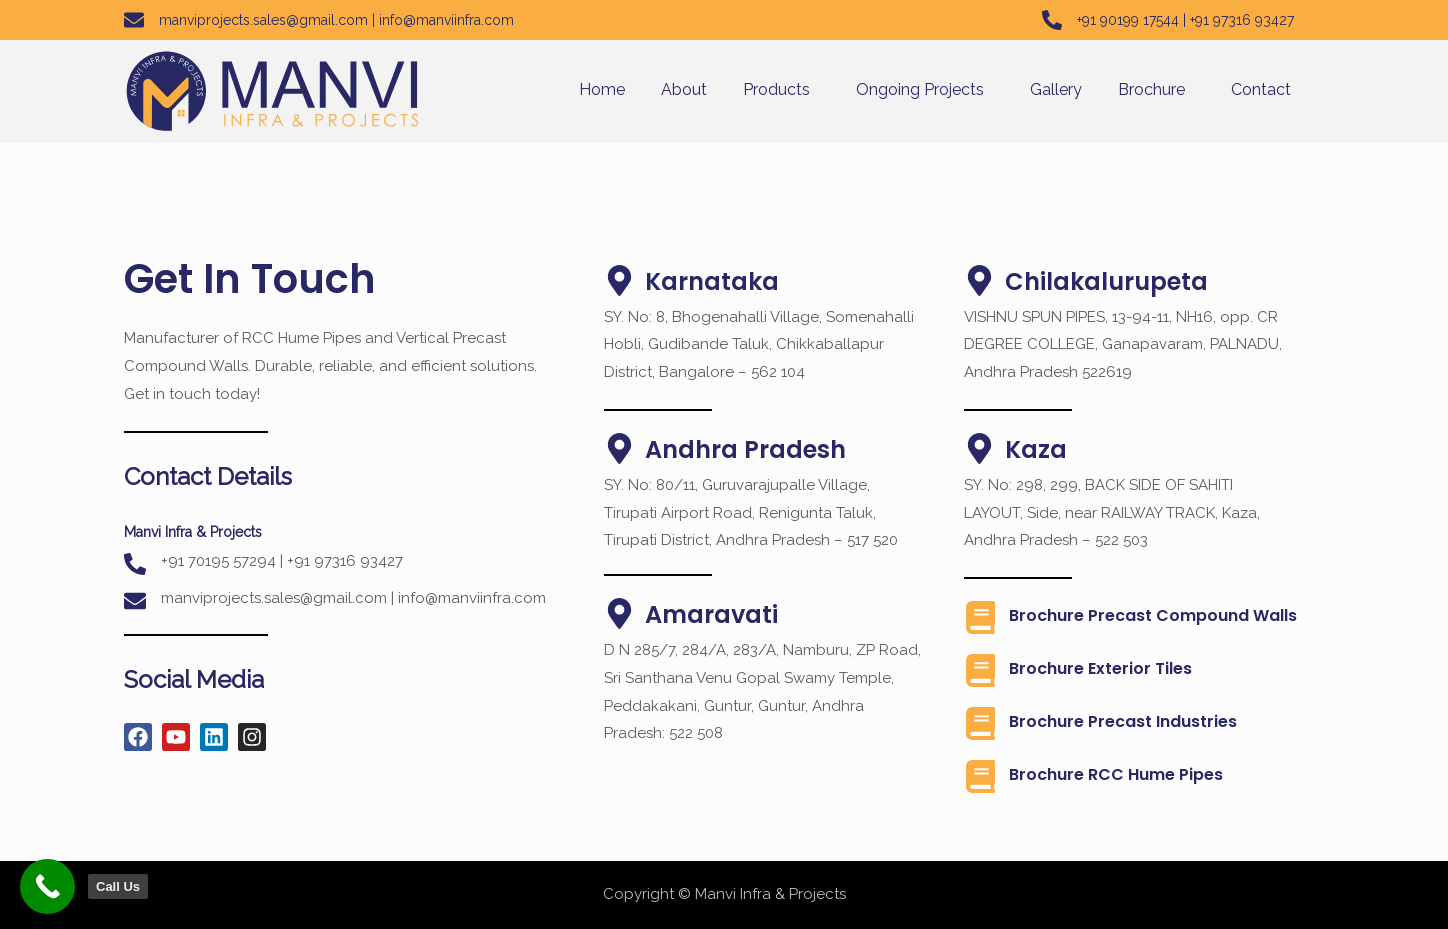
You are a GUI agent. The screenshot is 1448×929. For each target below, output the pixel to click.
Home (602, 89)
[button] (781, 90)
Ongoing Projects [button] (920, 89)
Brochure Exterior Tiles (1100, 668)
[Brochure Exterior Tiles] (980, 670)
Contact (1261, 89)
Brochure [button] (1151, 89)
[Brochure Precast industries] (980, 723)
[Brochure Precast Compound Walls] (980, 617)
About (684, 89)
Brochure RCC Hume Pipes (1116, 774)
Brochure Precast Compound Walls (1153, 615)
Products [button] (776, 89)
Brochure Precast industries (1123, 721)
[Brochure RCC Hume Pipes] (980, 776)
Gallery (1056, 89)
